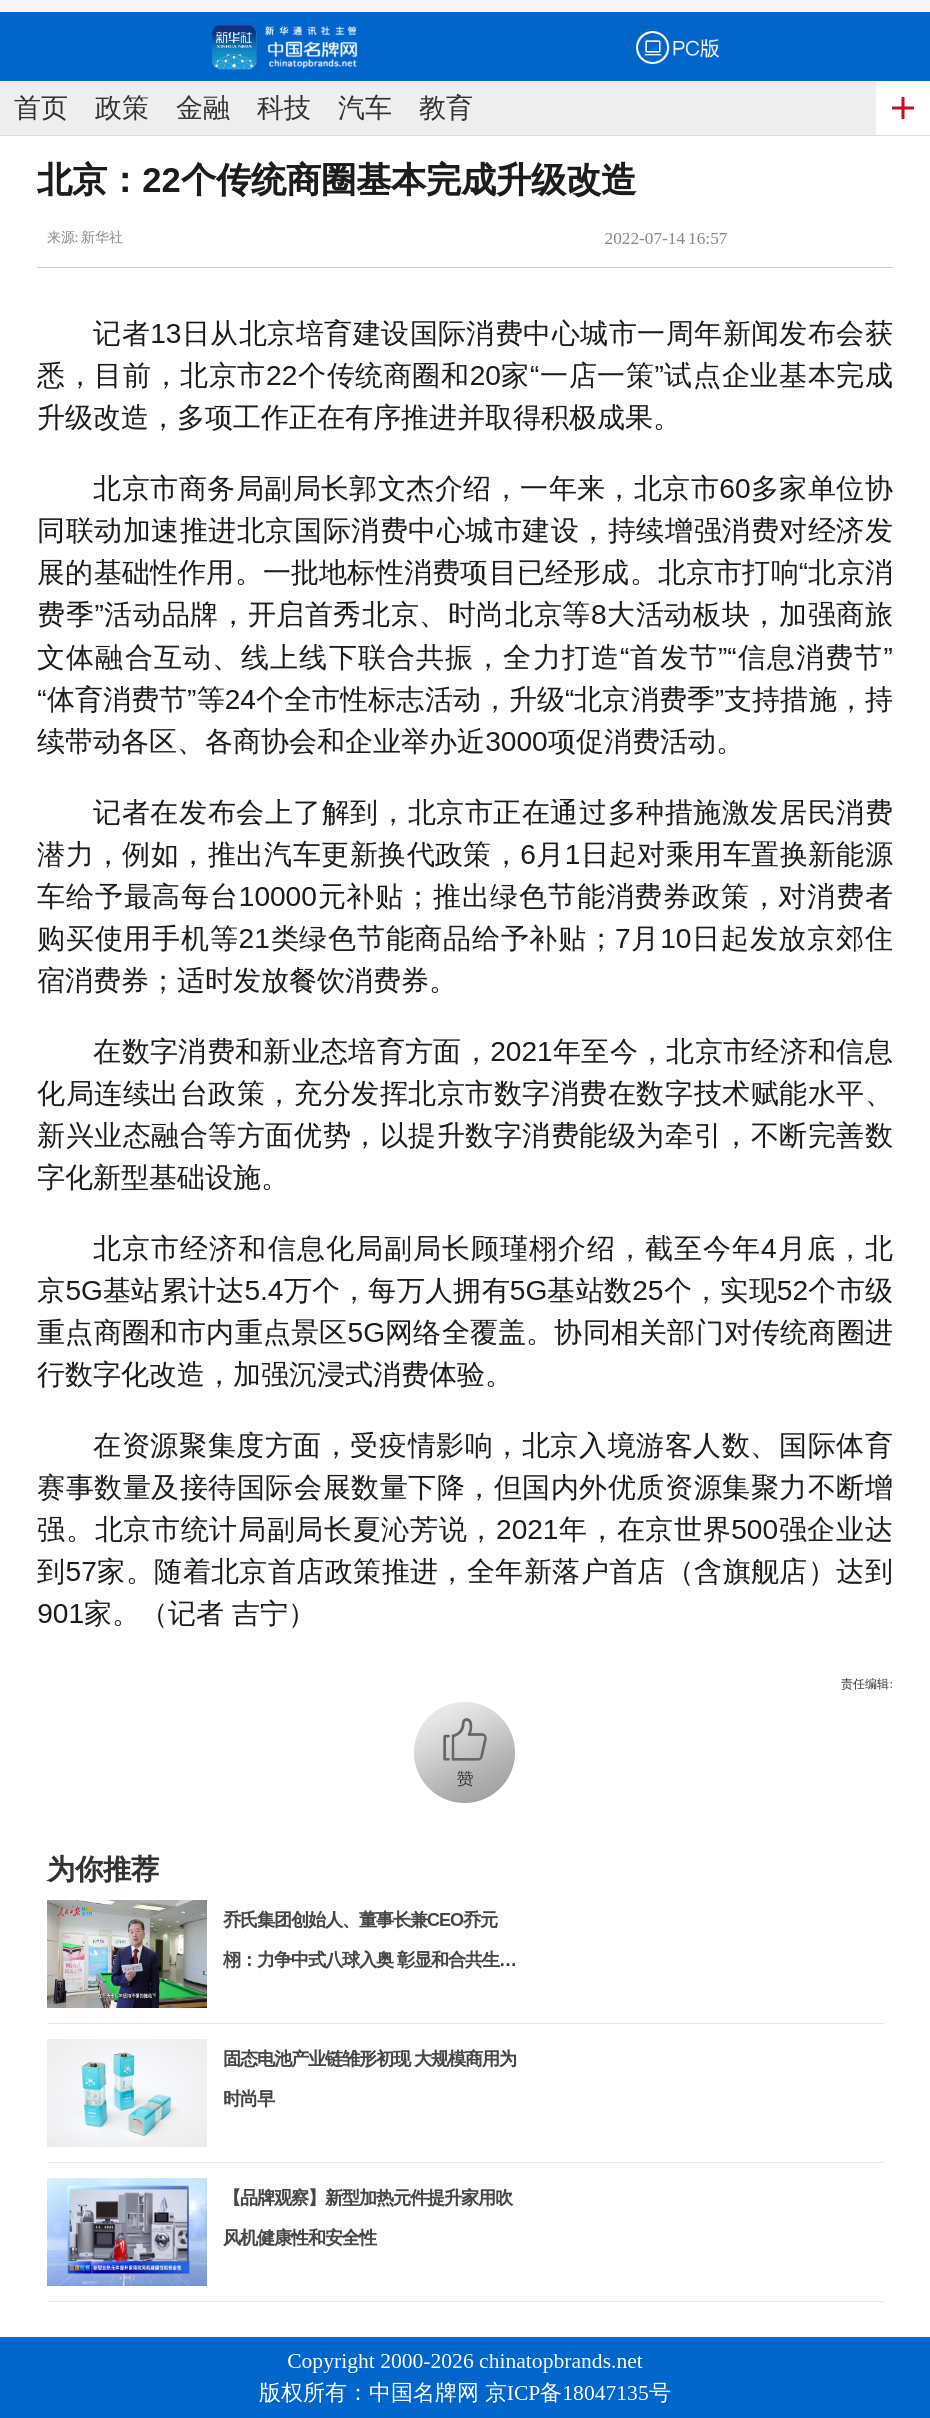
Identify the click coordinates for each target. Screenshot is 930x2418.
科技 (284, 108)
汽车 (365, 108)
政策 (122, 108)
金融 (203, 108)
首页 (41, 108)
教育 (446, 108)
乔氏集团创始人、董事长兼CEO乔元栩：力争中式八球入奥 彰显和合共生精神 (369, 1960)
